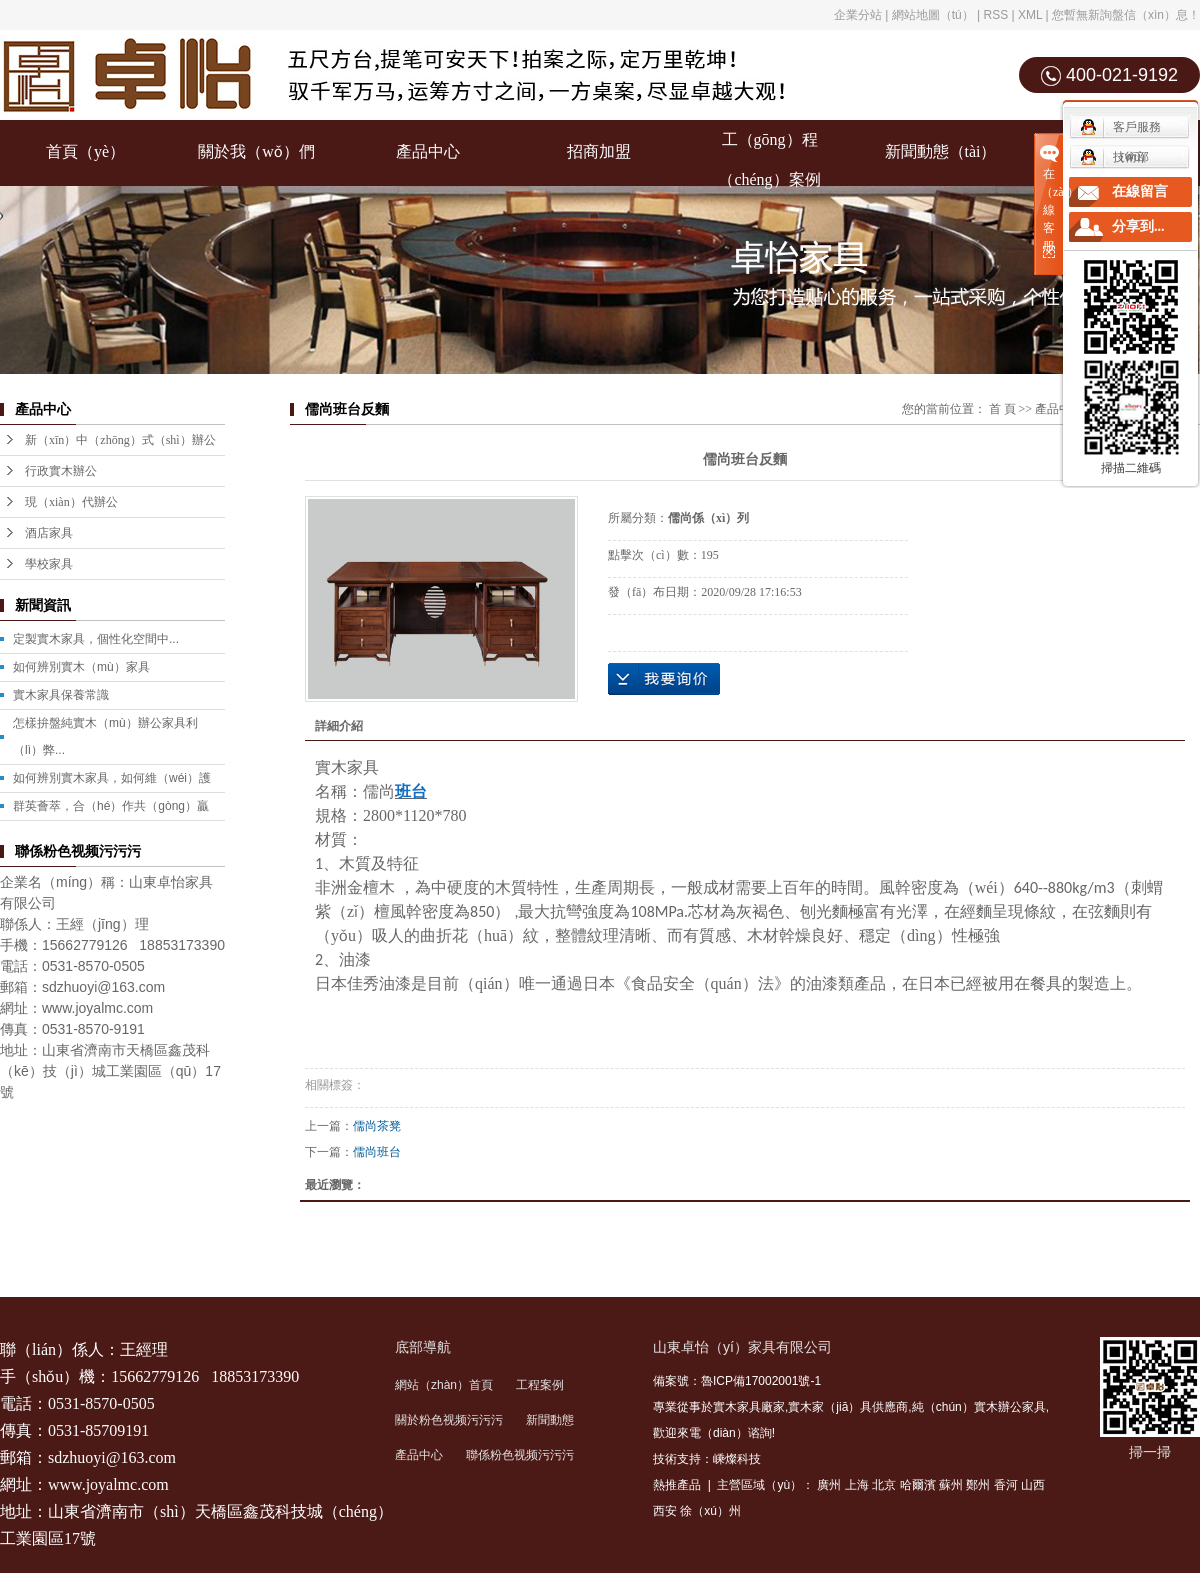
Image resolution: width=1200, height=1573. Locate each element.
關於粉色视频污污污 (449, 1420)
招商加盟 (599, 151)
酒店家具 (49, 533)
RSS (995, 15)
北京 (884, 1485)
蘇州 (951, 1485)
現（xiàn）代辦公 (71, 502)
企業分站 (858, 15)
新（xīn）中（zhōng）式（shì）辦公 (120, 440)
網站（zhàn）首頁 (444, 1385)
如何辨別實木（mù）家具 (81, 667)
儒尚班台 (377, 1152)
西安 (665, 1511)
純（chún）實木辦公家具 (979, 1407)
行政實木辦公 (61, 471)
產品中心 (428, 151)
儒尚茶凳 (377, 1126)
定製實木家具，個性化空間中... (96, 639)
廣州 (829, 1485)
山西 (1033, 1485)
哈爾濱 (918, 1485)
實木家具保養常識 (61, 695)
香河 (1006, 1485)
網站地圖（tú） (933, 15)
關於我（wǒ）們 (256, 151)
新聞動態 (550, 1420)
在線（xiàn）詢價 (664, 679)
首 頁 (1002, 409)
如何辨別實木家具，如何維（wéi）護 (112, 778)
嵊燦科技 (737, 1459)
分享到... (1138, 226)
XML (1030, 15)
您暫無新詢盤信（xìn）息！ (1126, 15)
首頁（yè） (85, 151)
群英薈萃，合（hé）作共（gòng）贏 (111, 806)
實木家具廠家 (749, 1407)
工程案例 (540, 1385)
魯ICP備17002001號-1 (761, 1381)
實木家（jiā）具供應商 (848, 1407)
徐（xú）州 (710, 1511)
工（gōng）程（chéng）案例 (769, 159)
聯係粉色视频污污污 (520, 1455)
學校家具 (49, 564)
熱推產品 (677, 1485)
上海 (857, 1485)
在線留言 (1140, 191)
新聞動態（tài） (941, 151)
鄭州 (978, 1485)
